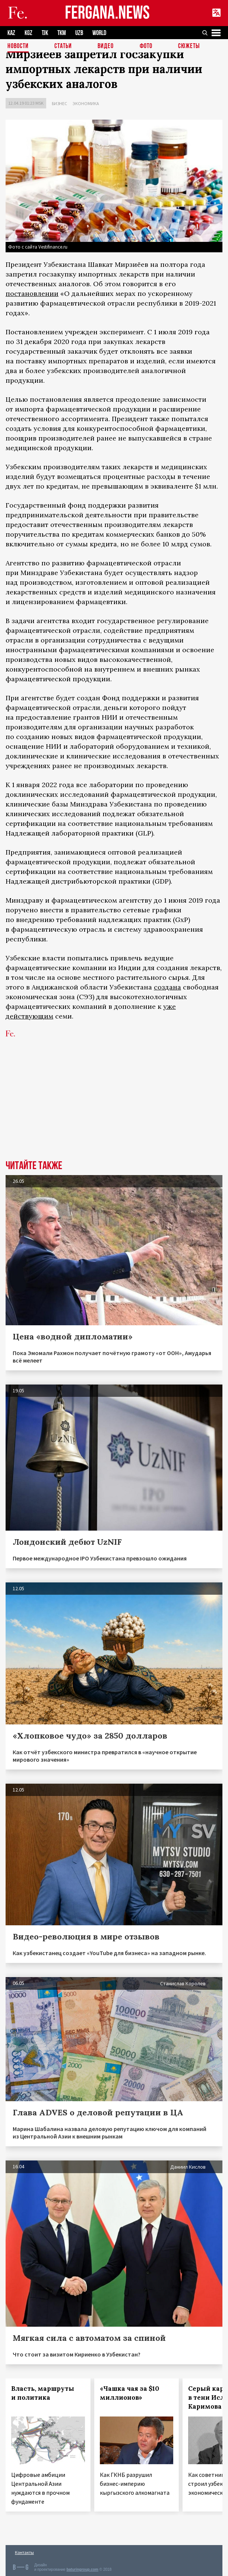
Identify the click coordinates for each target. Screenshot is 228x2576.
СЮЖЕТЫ (189, 46)
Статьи (63, 46)
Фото (146, 46)
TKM (61, 33)
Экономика (86, 103)
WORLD (99, 33)
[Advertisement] (114, 1104)
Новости (18, 46)
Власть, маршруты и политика (42, 2393)
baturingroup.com (82, 2569)
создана (167, 987)
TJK (45, 33)
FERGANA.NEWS (107, 13)
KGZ (28, 33)
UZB (79, 33)
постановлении (32, 293)
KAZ (11, 33)
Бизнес (59, 103)
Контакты (24, 2552)
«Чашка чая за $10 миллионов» (129, 2393)
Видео (106, 46)
